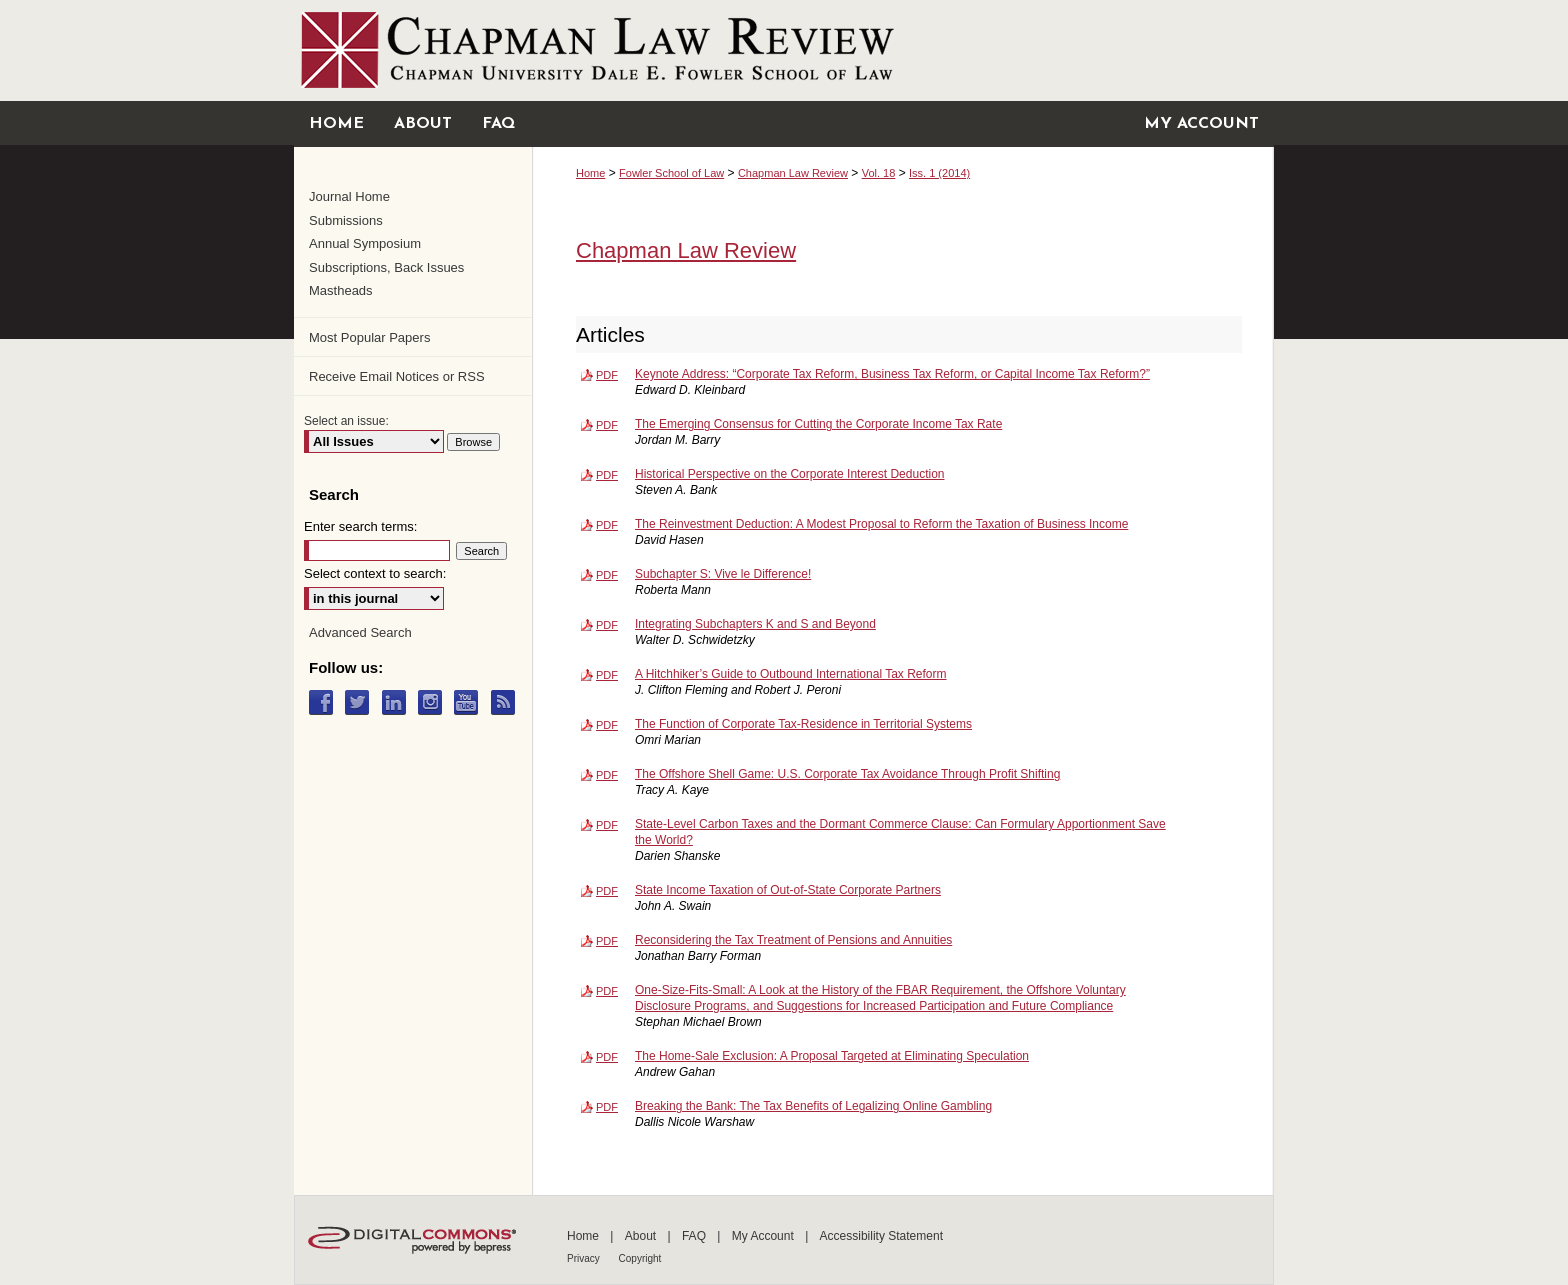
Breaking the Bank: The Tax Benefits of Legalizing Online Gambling (813, 1106)
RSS (507, 702)
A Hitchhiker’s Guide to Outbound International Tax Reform (791, 674)
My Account (764, 1236)
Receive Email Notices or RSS (397, 376)
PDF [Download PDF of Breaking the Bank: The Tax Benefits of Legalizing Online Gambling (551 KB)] (607, 1107)
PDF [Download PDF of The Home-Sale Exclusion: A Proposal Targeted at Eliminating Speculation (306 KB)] (607, 1057)
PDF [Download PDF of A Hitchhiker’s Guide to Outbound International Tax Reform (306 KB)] (607, 675)
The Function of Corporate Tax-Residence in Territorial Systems (803, 724)
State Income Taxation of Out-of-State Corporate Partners (788, 890)
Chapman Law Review (793, 173)
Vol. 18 (879, 173)
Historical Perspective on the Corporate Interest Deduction (790, 474)
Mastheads (341, 290)
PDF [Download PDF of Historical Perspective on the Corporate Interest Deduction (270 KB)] (607, 475)
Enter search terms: (360, 526)
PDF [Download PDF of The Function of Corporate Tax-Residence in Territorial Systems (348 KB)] (607, 725)
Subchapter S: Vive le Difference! (723, 574)
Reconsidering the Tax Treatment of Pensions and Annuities (793, 940)
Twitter (361, 702)
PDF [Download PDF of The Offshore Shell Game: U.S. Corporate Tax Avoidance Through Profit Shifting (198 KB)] (607, 775)
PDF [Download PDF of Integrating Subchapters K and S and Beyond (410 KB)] (607, 625)
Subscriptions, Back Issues (386, 267)
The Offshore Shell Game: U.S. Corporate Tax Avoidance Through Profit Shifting (847, 774)
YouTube (470, 702)
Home (590, 173)
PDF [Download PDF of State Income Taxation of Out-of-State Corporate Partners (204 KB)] (607, 891)
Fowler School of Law (671, 173)
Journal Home (349, 196)
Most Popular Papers (369, 337)
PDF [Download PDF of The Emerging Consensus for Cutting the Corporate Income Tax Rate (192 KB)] (607, 425)
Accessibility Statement (881, 1236)
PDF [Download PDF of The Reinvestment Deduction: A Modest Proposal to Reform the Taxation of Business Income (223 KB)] (607, 525)
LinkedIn (398, 702)
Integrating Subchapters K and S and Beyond (755, 624)
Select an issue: (346, 421)
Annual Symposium (365, 243)
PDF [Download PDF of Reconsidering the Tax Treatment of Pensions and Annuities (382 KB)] (607, 941)
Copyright (640, 1258)
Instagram (434, 702)
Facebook (325, 702)
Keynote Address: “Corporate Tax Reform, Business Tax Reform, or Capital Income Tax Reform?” (892, 374)
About (642, 1236)
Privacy (585, 1258)
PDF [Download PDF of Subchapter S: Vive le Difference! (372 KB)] (607, 575)
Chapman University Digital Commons (784, 50)
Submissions (346, 220)
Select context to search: (375, 573)
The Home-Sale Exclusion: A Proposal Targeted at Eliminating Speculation (832, 1056)
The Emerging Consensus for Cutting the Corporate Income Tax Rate (818, 424)
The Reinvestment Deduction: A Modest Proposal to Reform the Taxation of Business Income (881, 524)
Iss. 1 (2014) (939, 173)
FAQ (695, 1236)
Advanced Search (360, 632)
